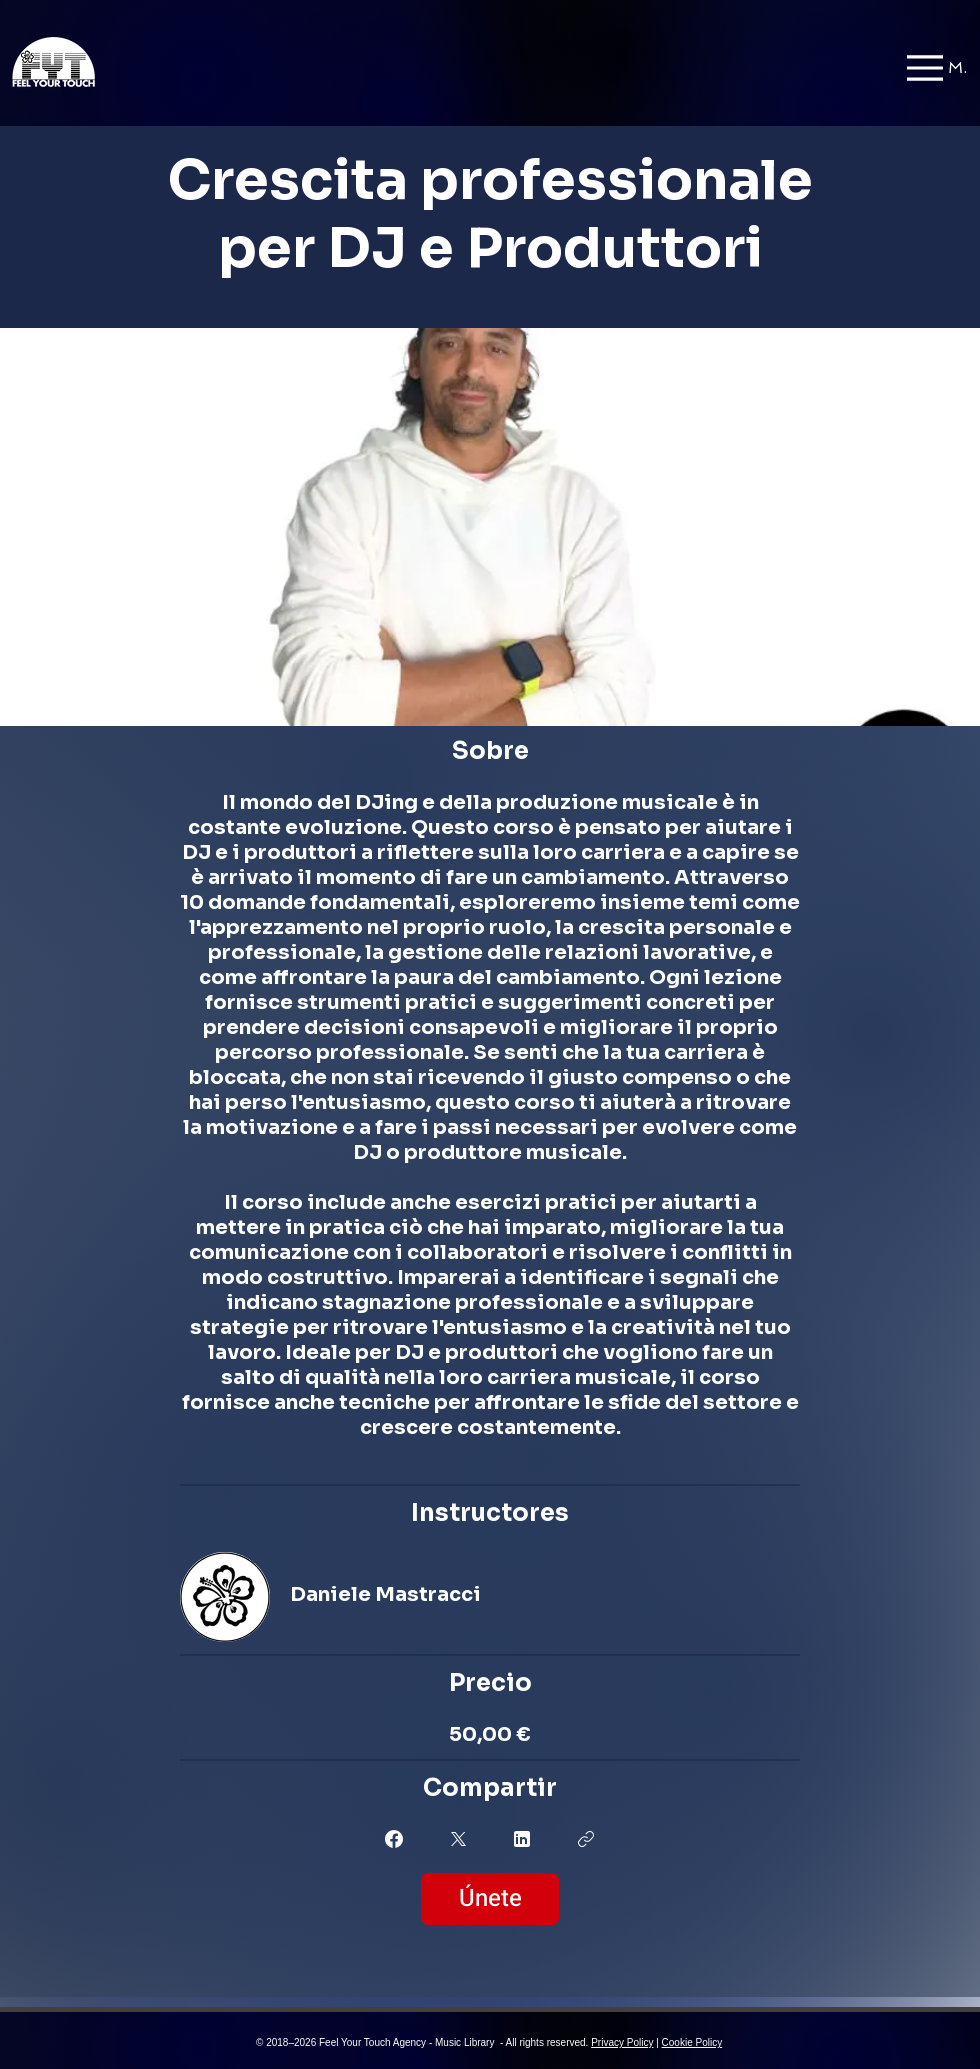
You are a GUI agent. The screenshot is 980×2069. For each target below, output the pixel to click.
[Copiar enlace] (586, 1839)
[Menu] (937, 67)
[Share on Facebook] (394, 1839)
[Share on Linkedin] (522, 1839)
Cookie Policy (692, 2042)
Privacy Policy (622, 2042)
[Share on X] (458, 1839)
